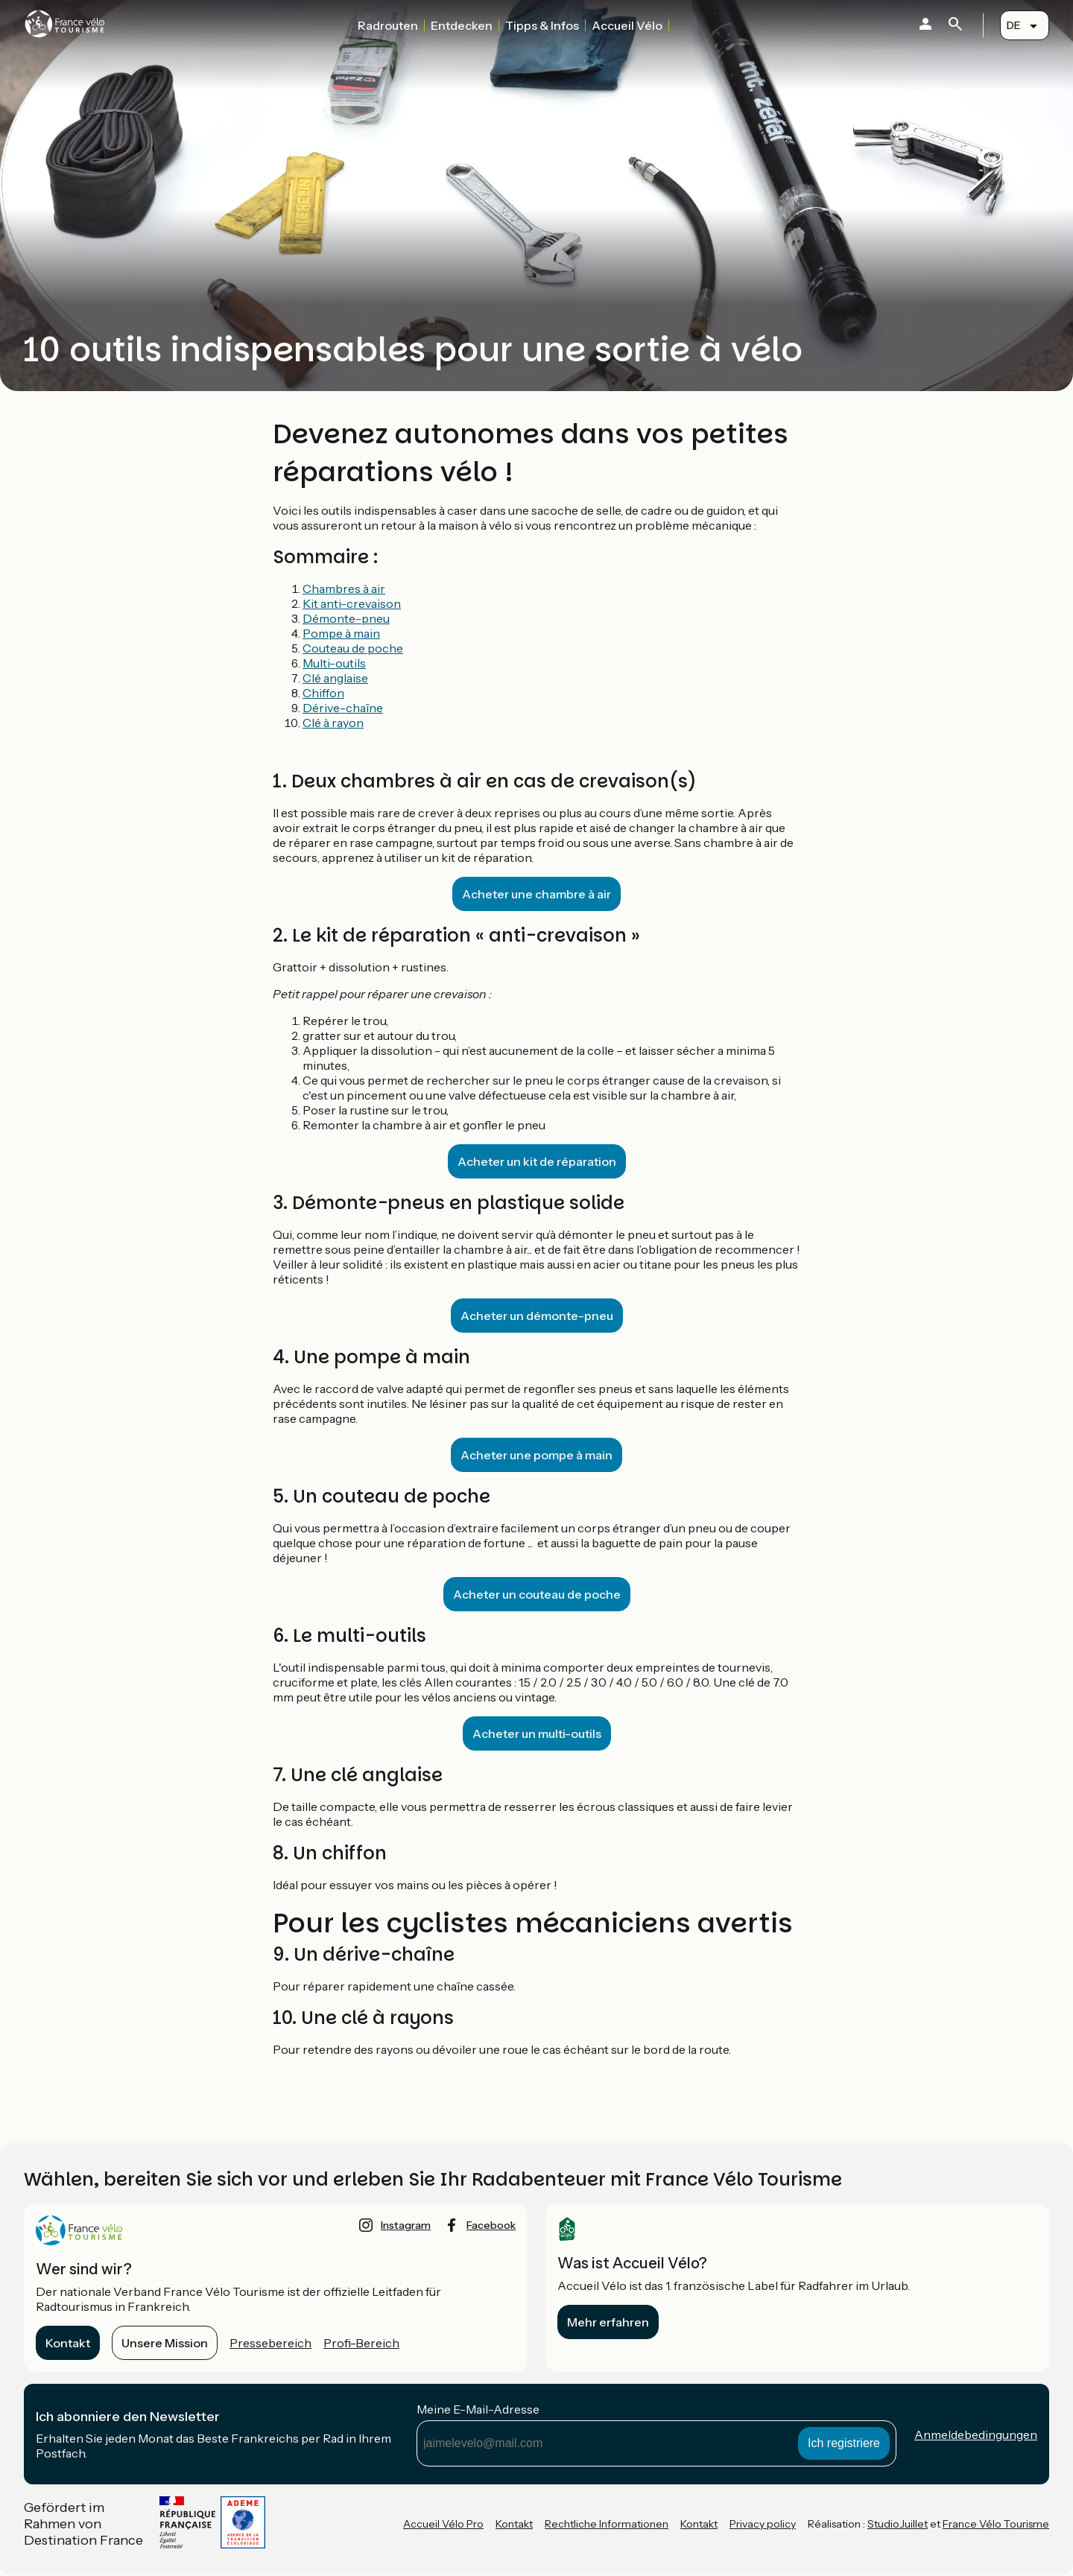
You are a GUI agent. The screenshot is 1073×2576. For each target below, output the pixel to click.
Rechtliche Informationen (606, 2524)
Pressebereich (270, 2342)
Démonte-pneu (346, 618)
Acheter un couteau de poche (537, 1594)
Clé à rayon (333, 722)
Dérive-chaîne (343, 707)
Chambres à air (344, 588)
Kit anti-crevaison (352, 603)
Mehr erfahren (608, 2322)
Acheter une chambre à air (536, 893)
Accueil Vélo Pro (443, 2524)
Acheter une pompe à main (536, 1454)
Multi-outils (334, 663)
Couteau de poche (353, 648)
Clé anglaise (335, 677)
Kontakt (67, 2342)
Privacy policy (762, 2524)
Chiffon (323, 692)
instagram (406, 2225)
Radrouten (388, 25)
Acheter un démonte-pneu (536, 1315)
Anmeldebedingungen (975, 2434)
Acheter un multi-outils (536, 1733)
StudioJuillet (897, 2524)
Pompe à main (341, 633)
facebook (491, 2225)
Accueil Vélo (627, 25)
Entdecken (462, 25)
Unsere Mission (164, 2342)
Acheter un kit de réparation (537, 1161)
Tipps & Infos (542, 25)
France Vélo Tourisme (996, 2524)
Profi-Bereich (361, 2342)
